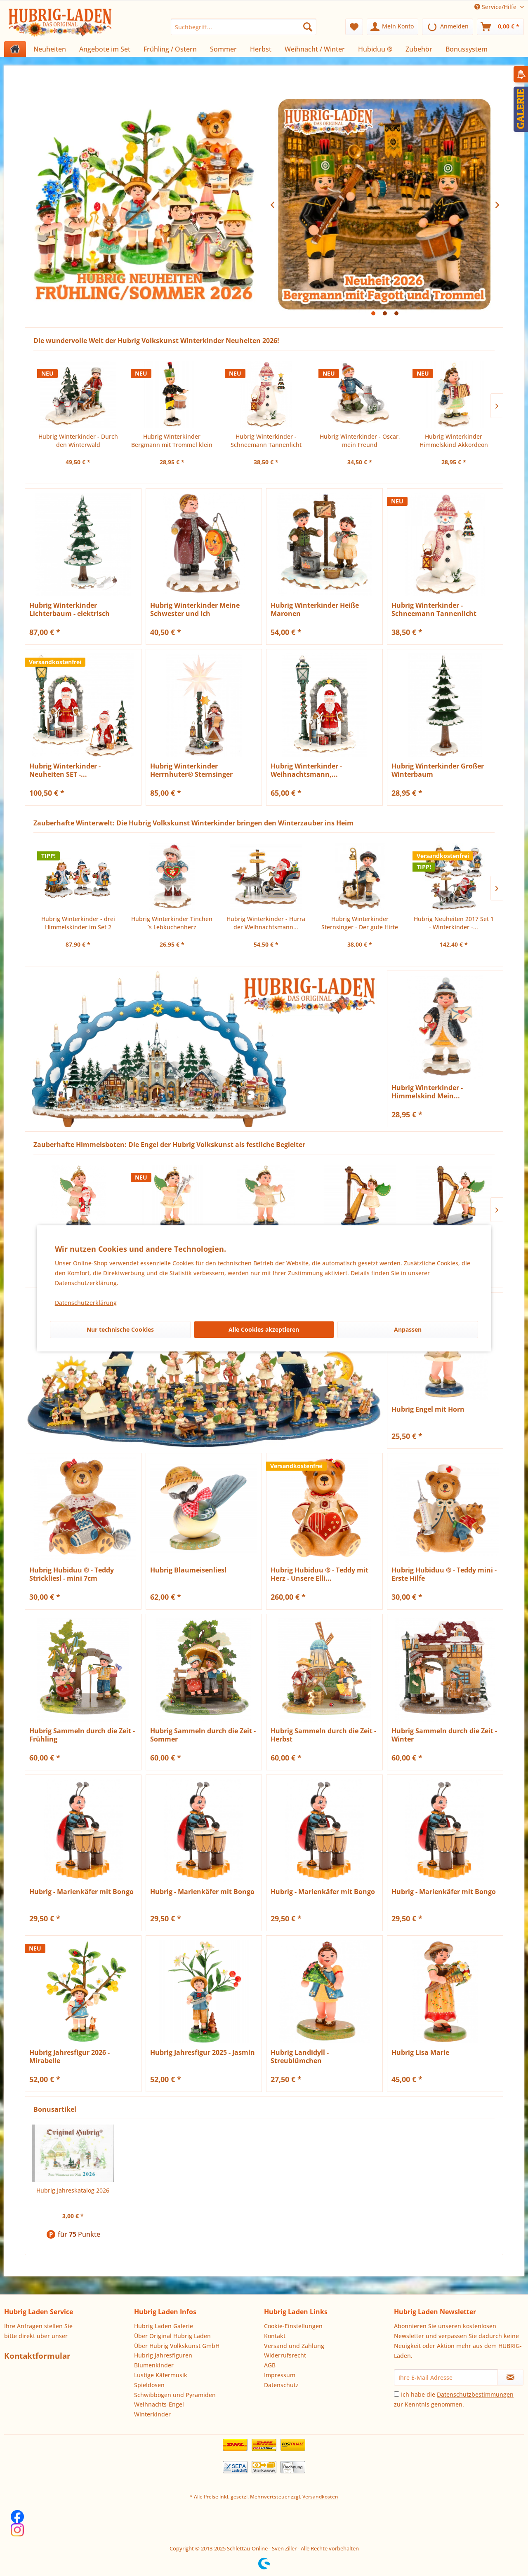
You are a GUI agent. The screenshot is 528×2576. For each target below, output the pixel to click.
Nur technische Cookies (120, 1329)
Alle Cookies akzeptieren (264, 1329)
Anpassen (408, 1329)
